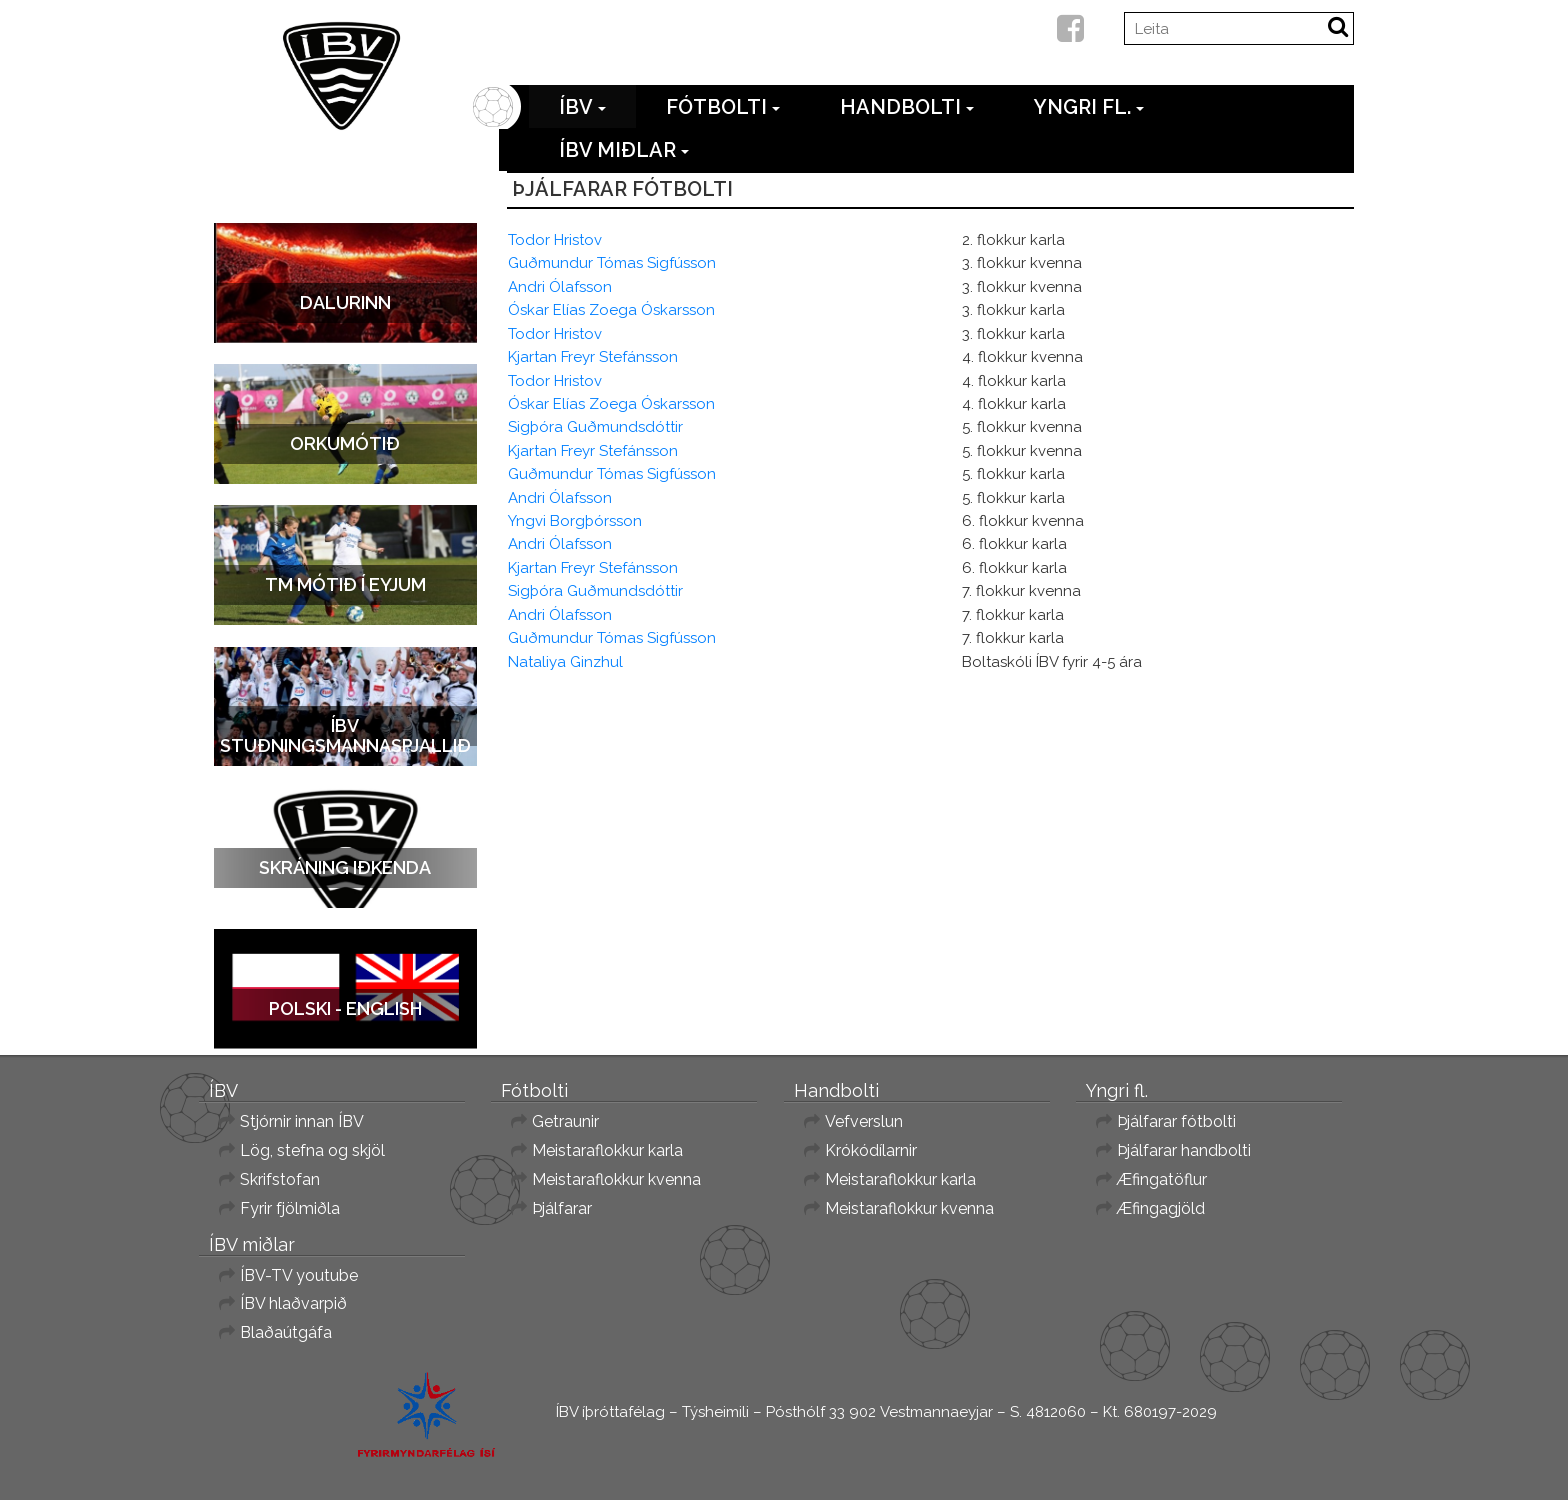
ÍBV (582, 107)
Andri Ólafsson (560, 287)
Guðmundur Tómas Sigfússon (612, 263)
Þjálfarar (562, 1208)
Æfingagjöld (1161, 1208)
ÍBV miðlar (624, 150)
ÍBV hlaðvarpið (293, 1303)
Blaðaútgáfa (286, 1332)
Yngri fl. (1089, 107)
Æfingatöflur (1162, 1179)
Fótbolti (723, 107)
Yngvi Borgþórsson (575, 521)
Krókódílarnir (871, 1150)
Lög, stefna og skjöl (312, 1150)
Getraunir (565, 1121)
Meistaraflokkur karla (607, 1150)
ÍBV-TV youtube (299, 1275)
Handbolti (907, 107)
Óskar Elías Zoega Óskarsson (611, 310)
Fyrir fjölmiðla (290, 1208)
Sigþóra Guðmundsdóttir (595, 427)
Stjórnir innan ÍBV (302, 1121)
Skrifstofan (280, 1179)
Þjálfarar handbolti (1184, 1150)
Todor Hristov (555, 240)
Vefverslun (864, 1121)
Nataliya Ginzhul (565, 662)
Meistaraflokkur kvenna (616, 1179)
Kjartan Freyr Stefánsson (593, 357)
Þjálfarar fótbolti (1176, 1121)
